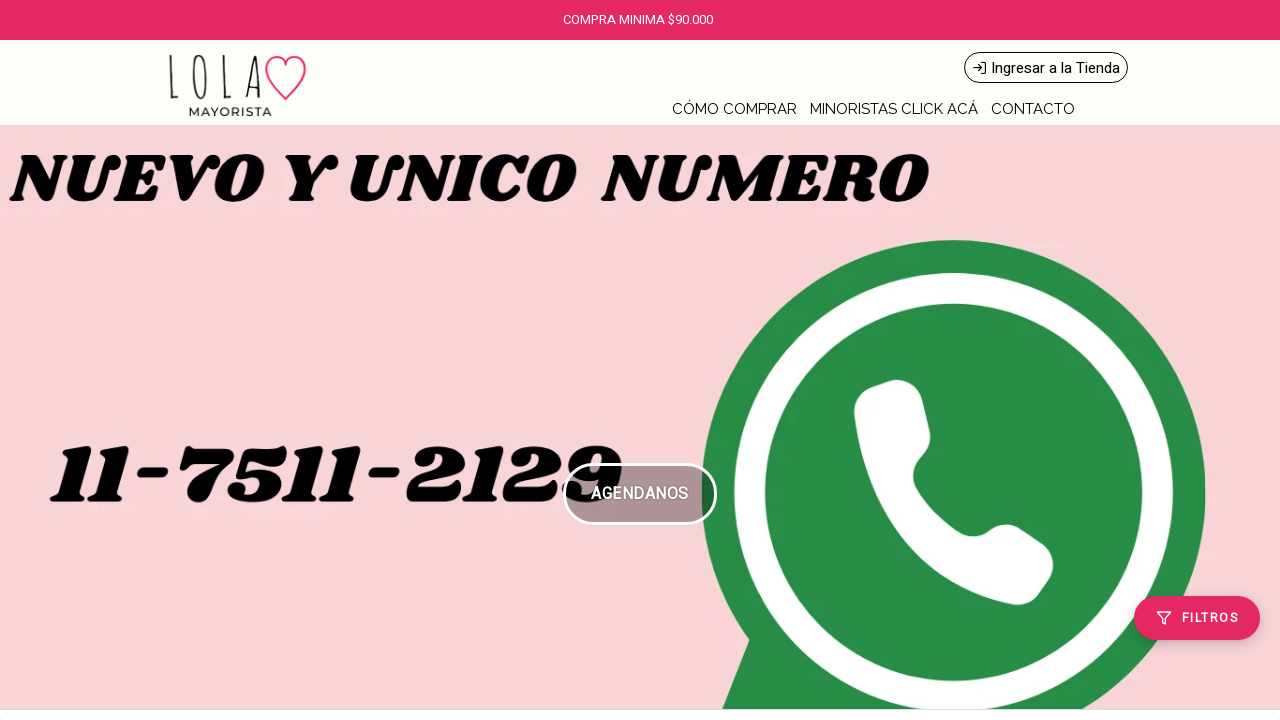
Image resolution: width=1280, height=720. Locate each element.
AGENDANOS (639, 494)
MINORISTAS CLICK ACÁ (894, 109)
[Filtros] (1197, 618)
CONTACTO (1033, 109)
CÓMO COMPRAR (734, 109)
